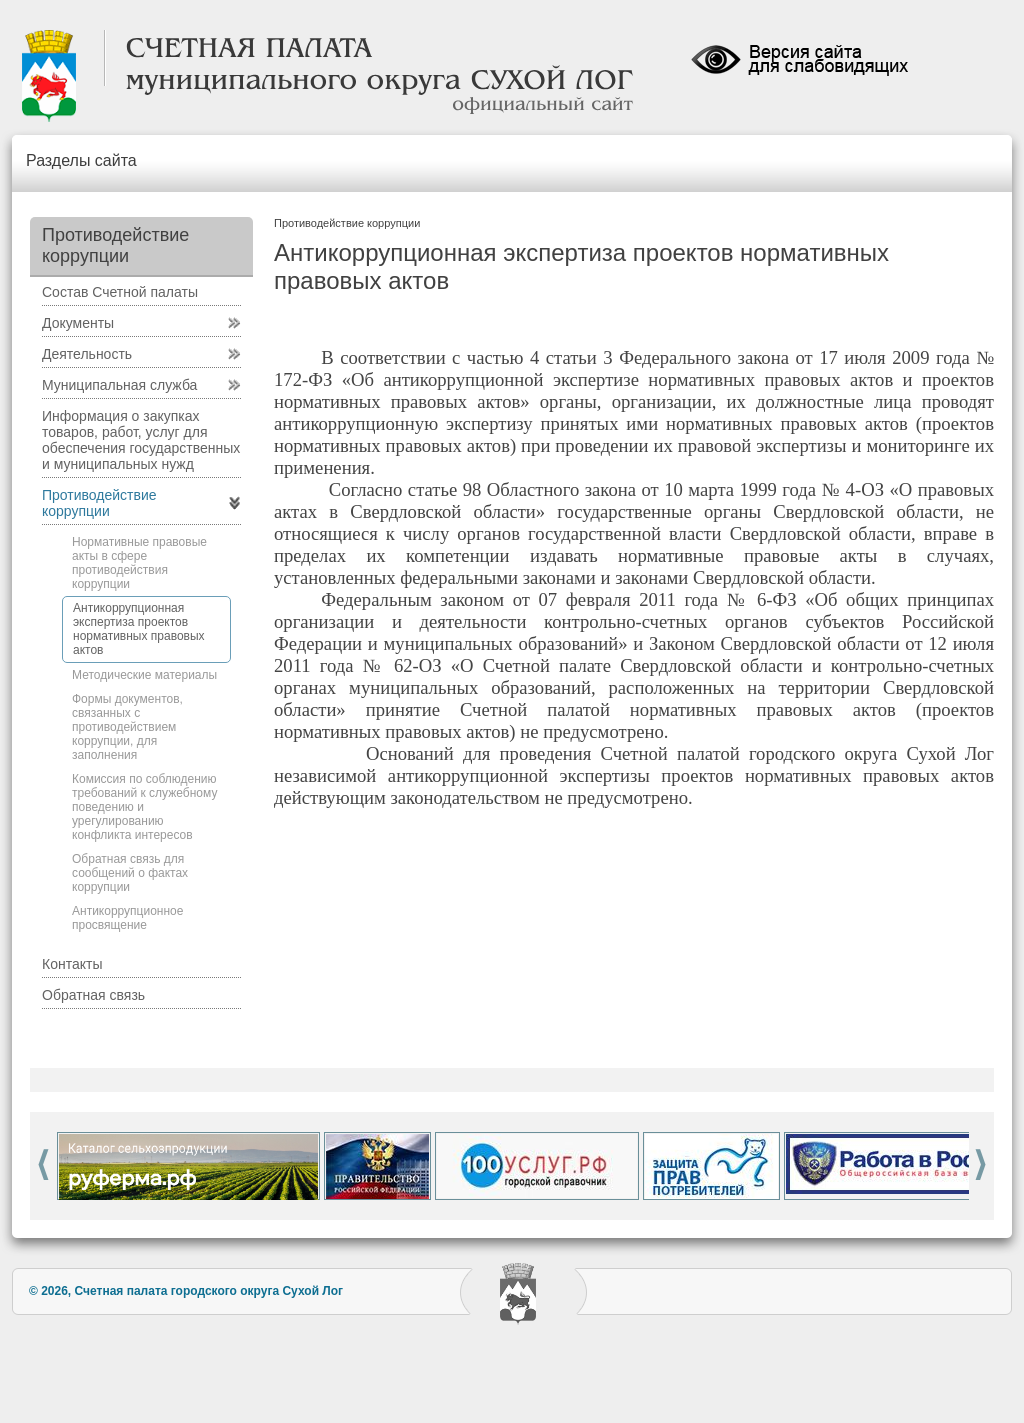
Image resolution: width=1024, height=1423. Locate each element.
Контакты (72, 964)
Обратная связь (93, 995)
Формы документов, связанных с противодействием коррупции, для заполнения (127, 727)
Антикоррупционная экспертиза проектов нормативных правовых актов (139, 629)
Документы (78, 323)
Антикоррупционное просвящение (127, 918)
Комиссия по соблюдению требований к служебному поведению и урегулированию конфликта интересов (144, 807)
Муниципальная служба (119, 385)
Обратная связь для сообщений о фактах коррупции (130, 873)
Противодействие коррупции (99, 503)
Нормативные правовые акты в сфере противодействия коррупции (139, 563)
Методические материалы (144, 675)
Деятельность (87, 354)
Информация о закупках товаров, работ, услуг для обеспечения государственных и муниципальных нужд (141, 440)
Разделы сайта (81, 160)
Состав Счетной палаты (120, 292)
